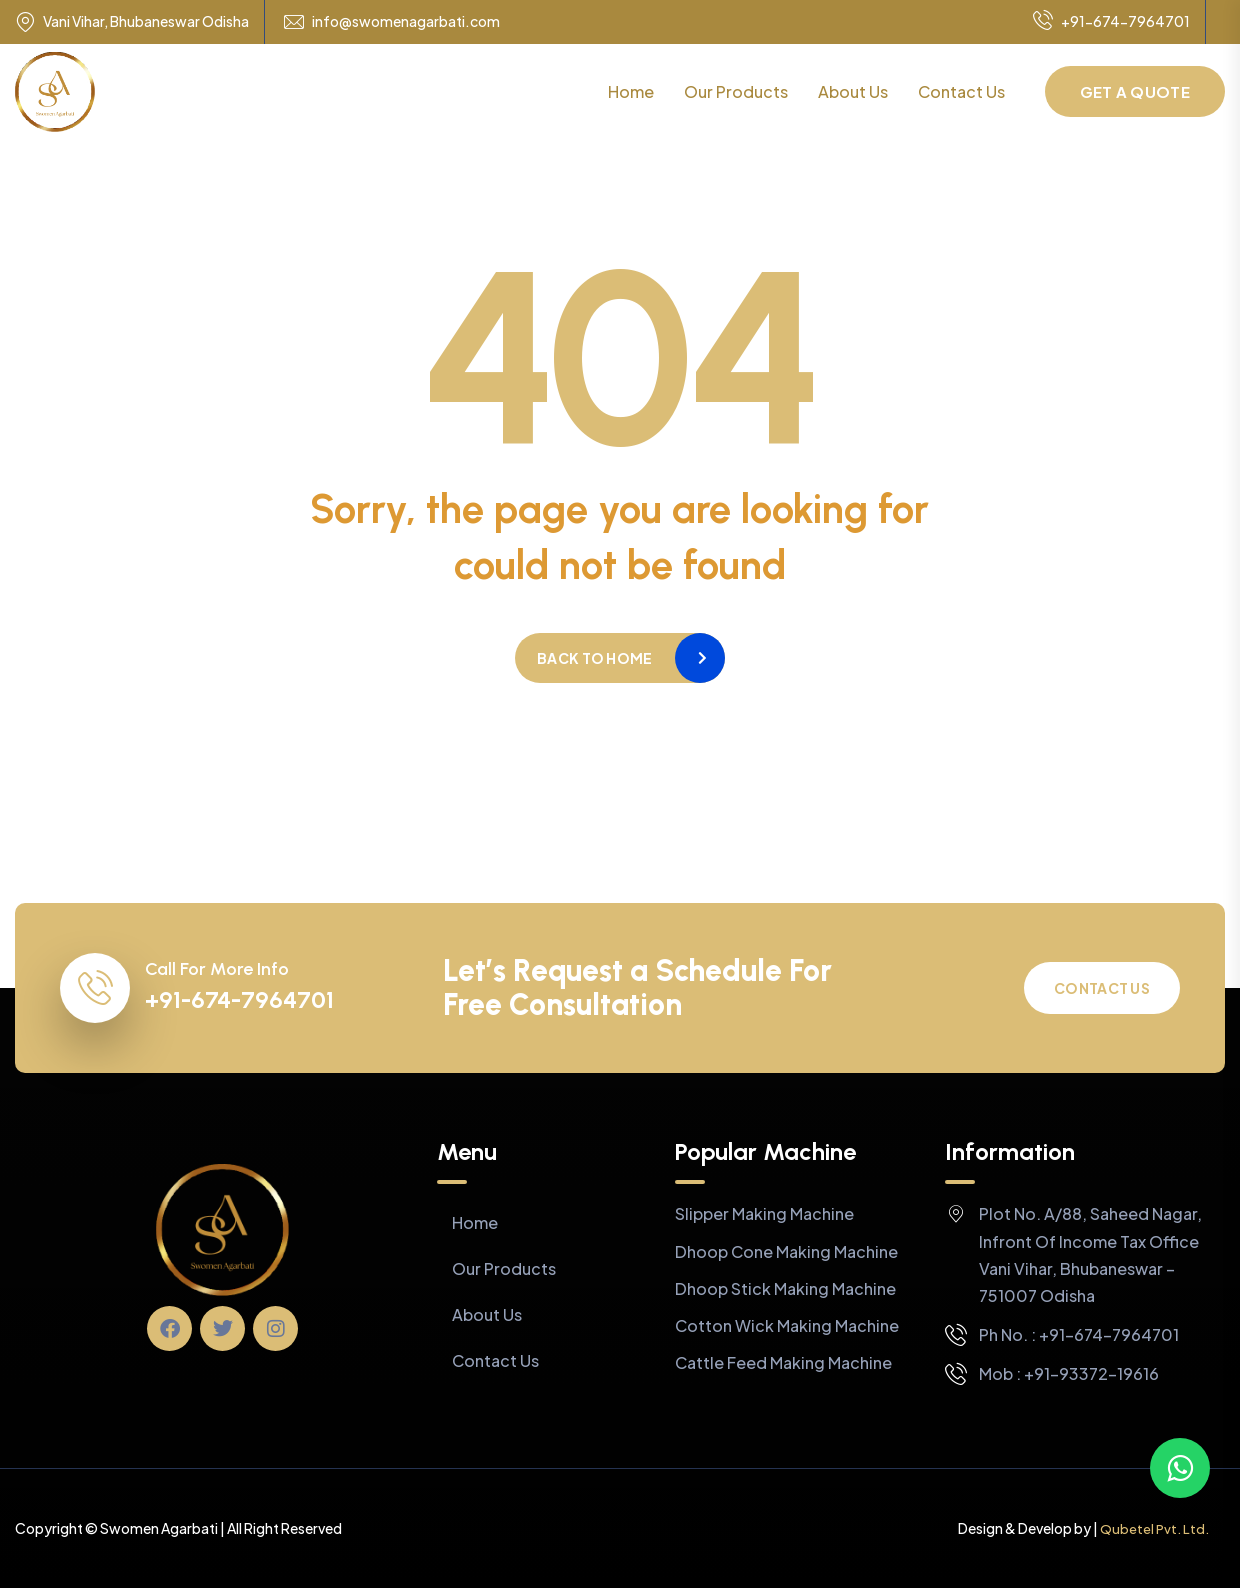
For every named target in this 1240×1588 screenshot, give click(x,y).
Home (631, 91)
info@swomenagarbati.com (406, 21)
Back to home (594, 658)
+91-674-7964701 (1111, 22)
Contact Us (961, 91)
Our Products (736, 91)
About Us (853, 91)
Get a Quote (1135, 91)
